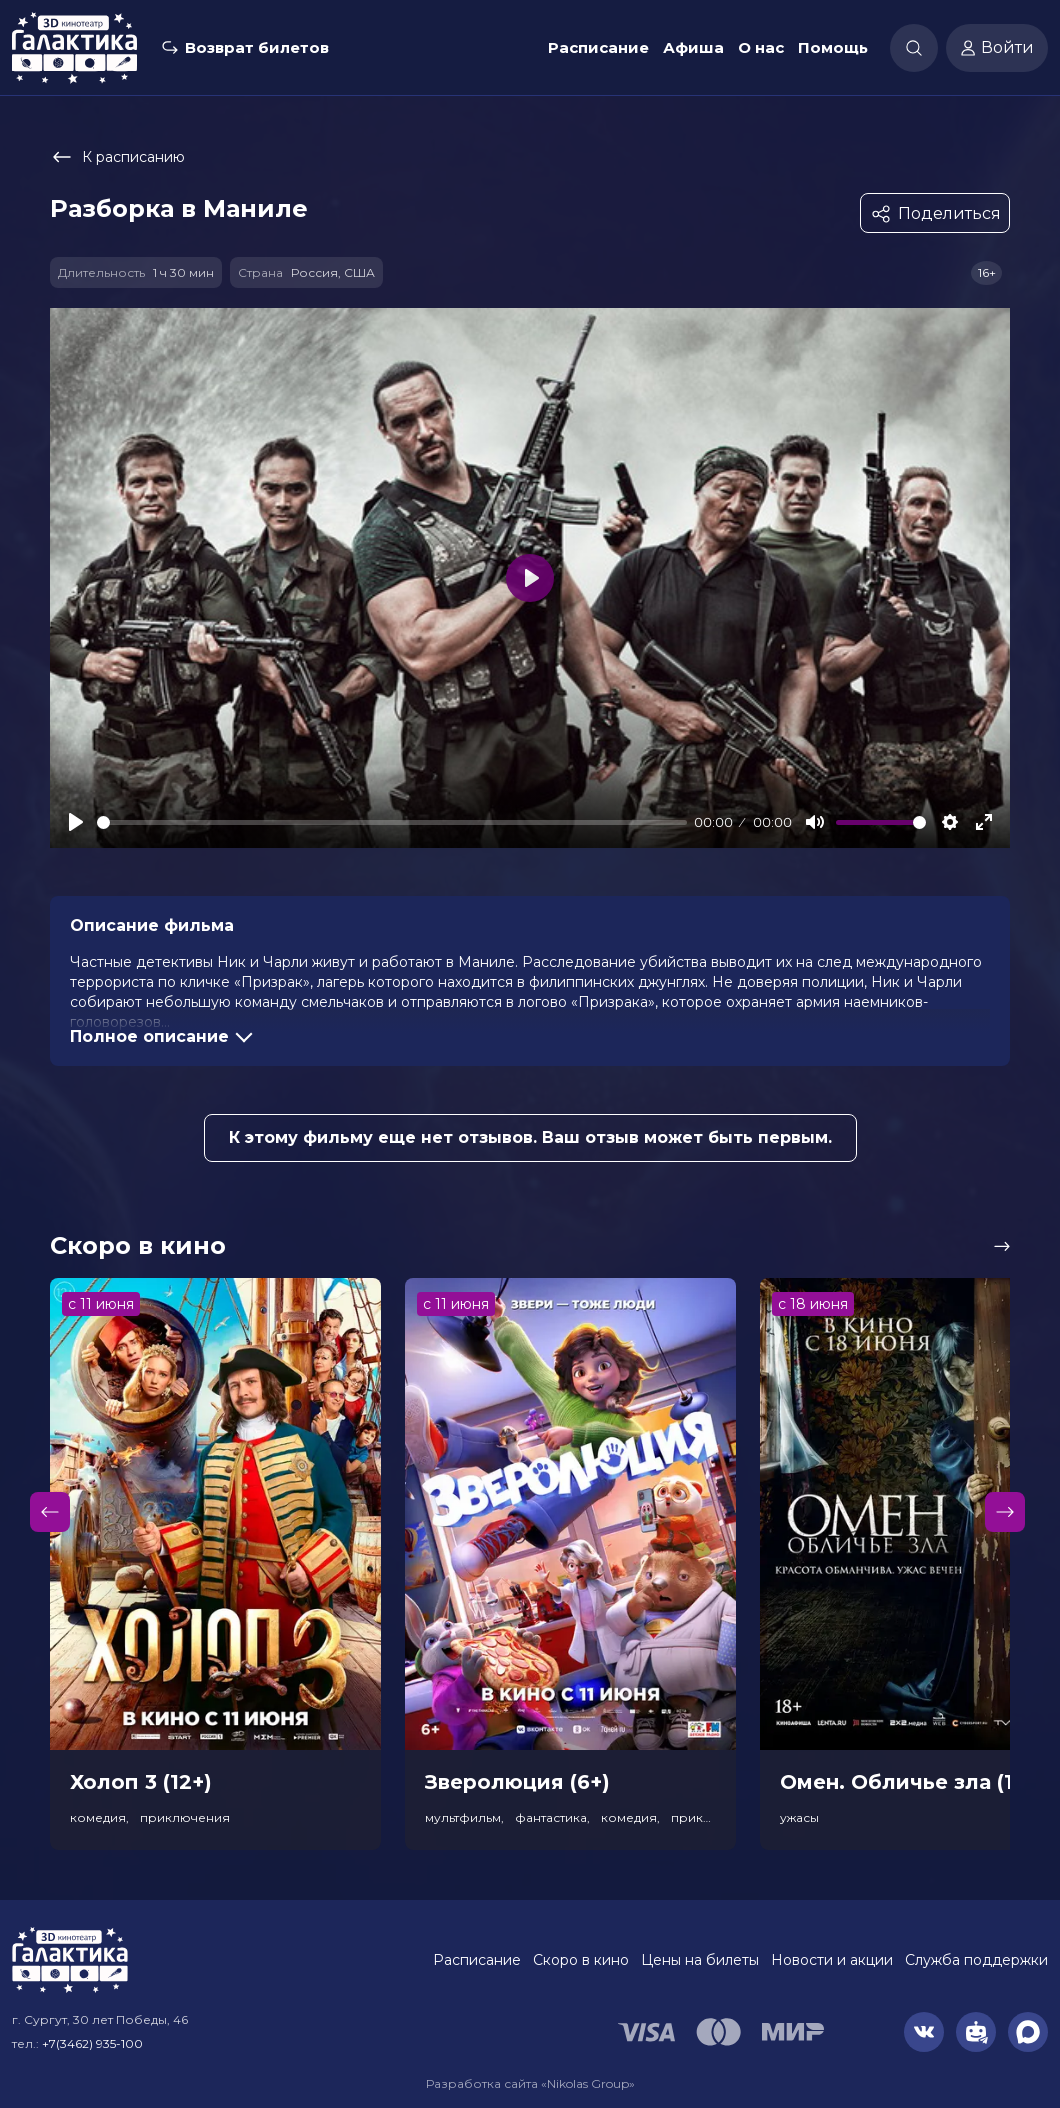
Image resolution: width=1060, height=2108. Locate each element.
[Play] (76, 822)
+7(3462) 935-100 (92, 2043)
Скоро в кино (581, 1960)
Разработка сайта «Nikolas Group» (530, 2083)
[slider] (392, 822)
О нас (761, 47)
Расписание (598, 47)
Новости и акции (832, 1960)
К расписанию (117, 157)
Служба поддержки (976, 1960)
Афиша (693, 47)
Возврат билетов (257, 47)
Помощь (833, 47)
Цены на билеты (700, 1960)
